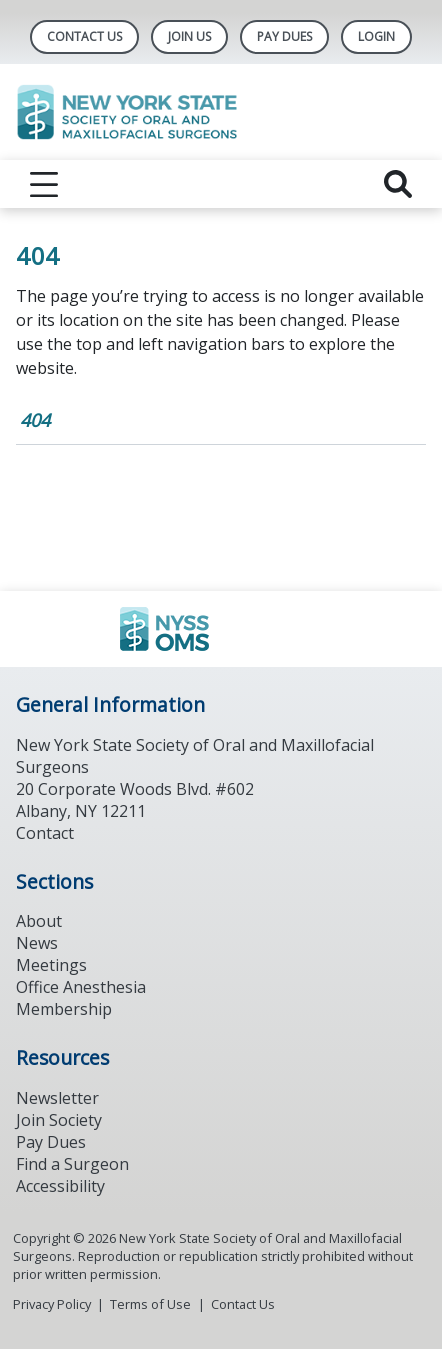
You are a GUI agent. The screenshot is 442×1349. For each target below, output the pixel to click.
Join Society (59, 1120)
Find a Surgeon (72, 1164)
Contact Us (84, 36)
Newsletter (57, 1098)
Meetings (51, 965)
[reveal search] (398, 184)
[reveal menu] (44, 184)
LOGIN (376, 36)
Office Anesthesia (81, 987)
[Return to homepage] (221, 112)
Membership (64, 1009)
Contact (45, 833)
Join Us (189, 36)
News (37, 943)
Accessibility (60, 1186)
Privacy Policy (52, 1304)
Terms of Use (150, 1304)
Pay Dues (284, 36)
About (39, 921)
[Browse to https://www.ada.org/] (221, 629)
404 (35, 420)
